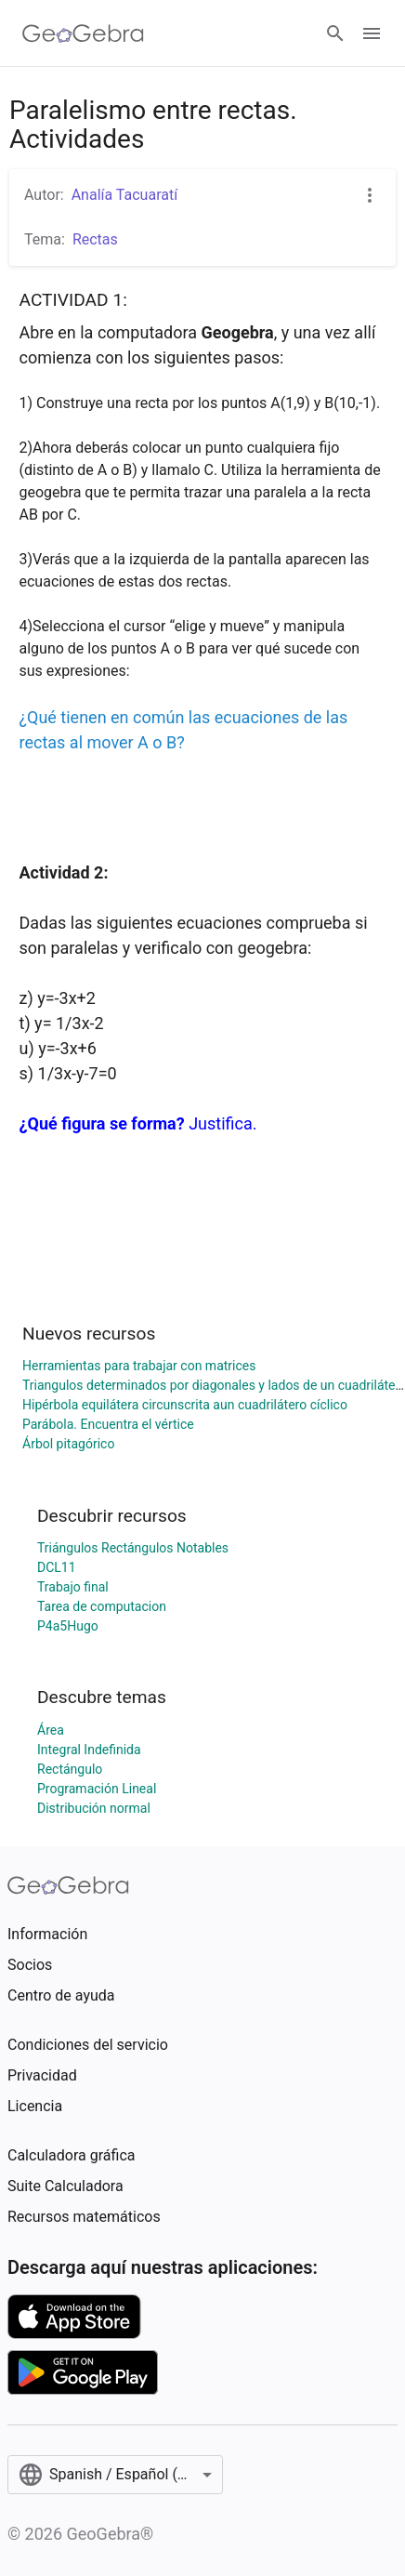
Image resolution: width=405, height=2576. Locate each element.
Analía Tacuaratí (124, 195)
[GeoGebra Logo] (83, 33)
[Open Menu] (371, 33)
